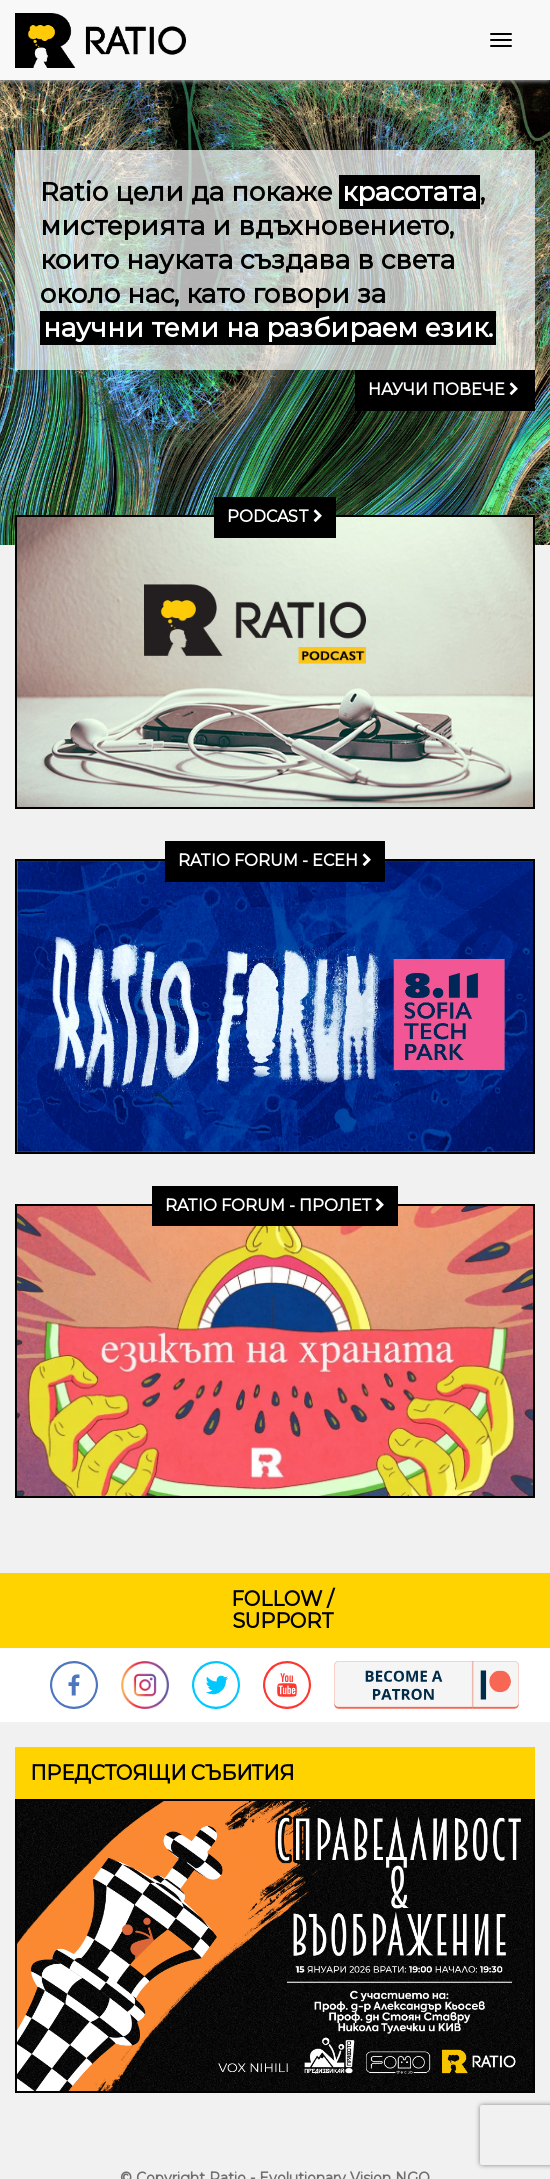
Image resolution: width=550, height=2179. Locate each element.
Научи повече (443, 389)
